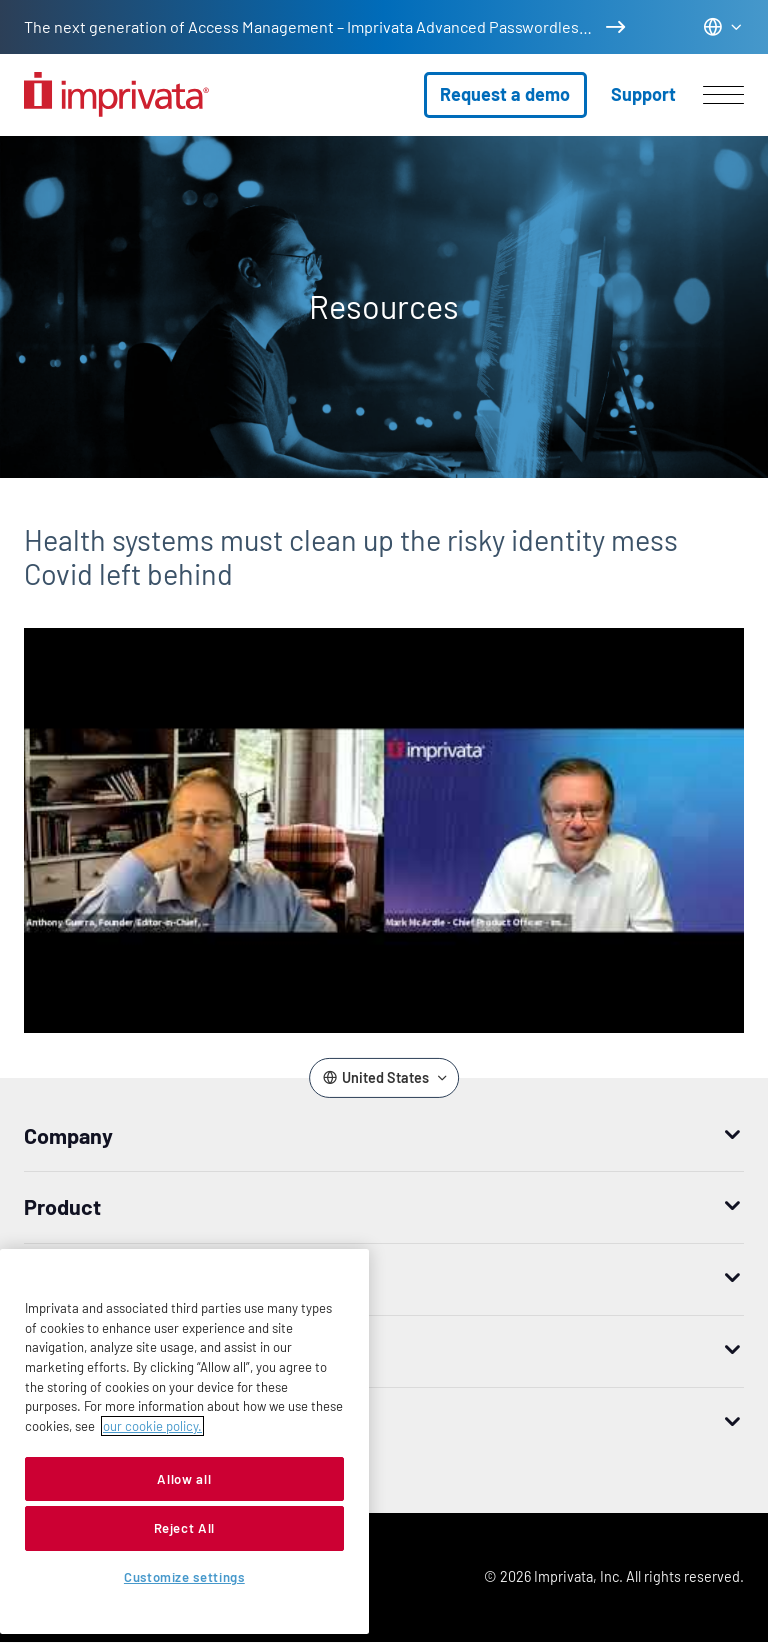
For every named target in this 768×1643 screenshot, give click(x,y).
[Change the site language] (723, 26)
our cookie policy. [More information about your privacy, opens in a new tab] (152, 1426)
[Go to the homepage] (116, 94)
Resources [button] (75, 1350)
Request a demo (505, 94)
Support (643, 94)
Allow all (184, 1479)
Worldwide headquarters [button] (141, 1422)
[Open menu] (723, 95)
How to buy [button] (76, 1278)
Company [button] (68, 1135)
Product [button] (62, 1206)
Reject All (185, 1528)
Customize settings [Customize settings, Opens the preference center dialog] (184, 1577)
